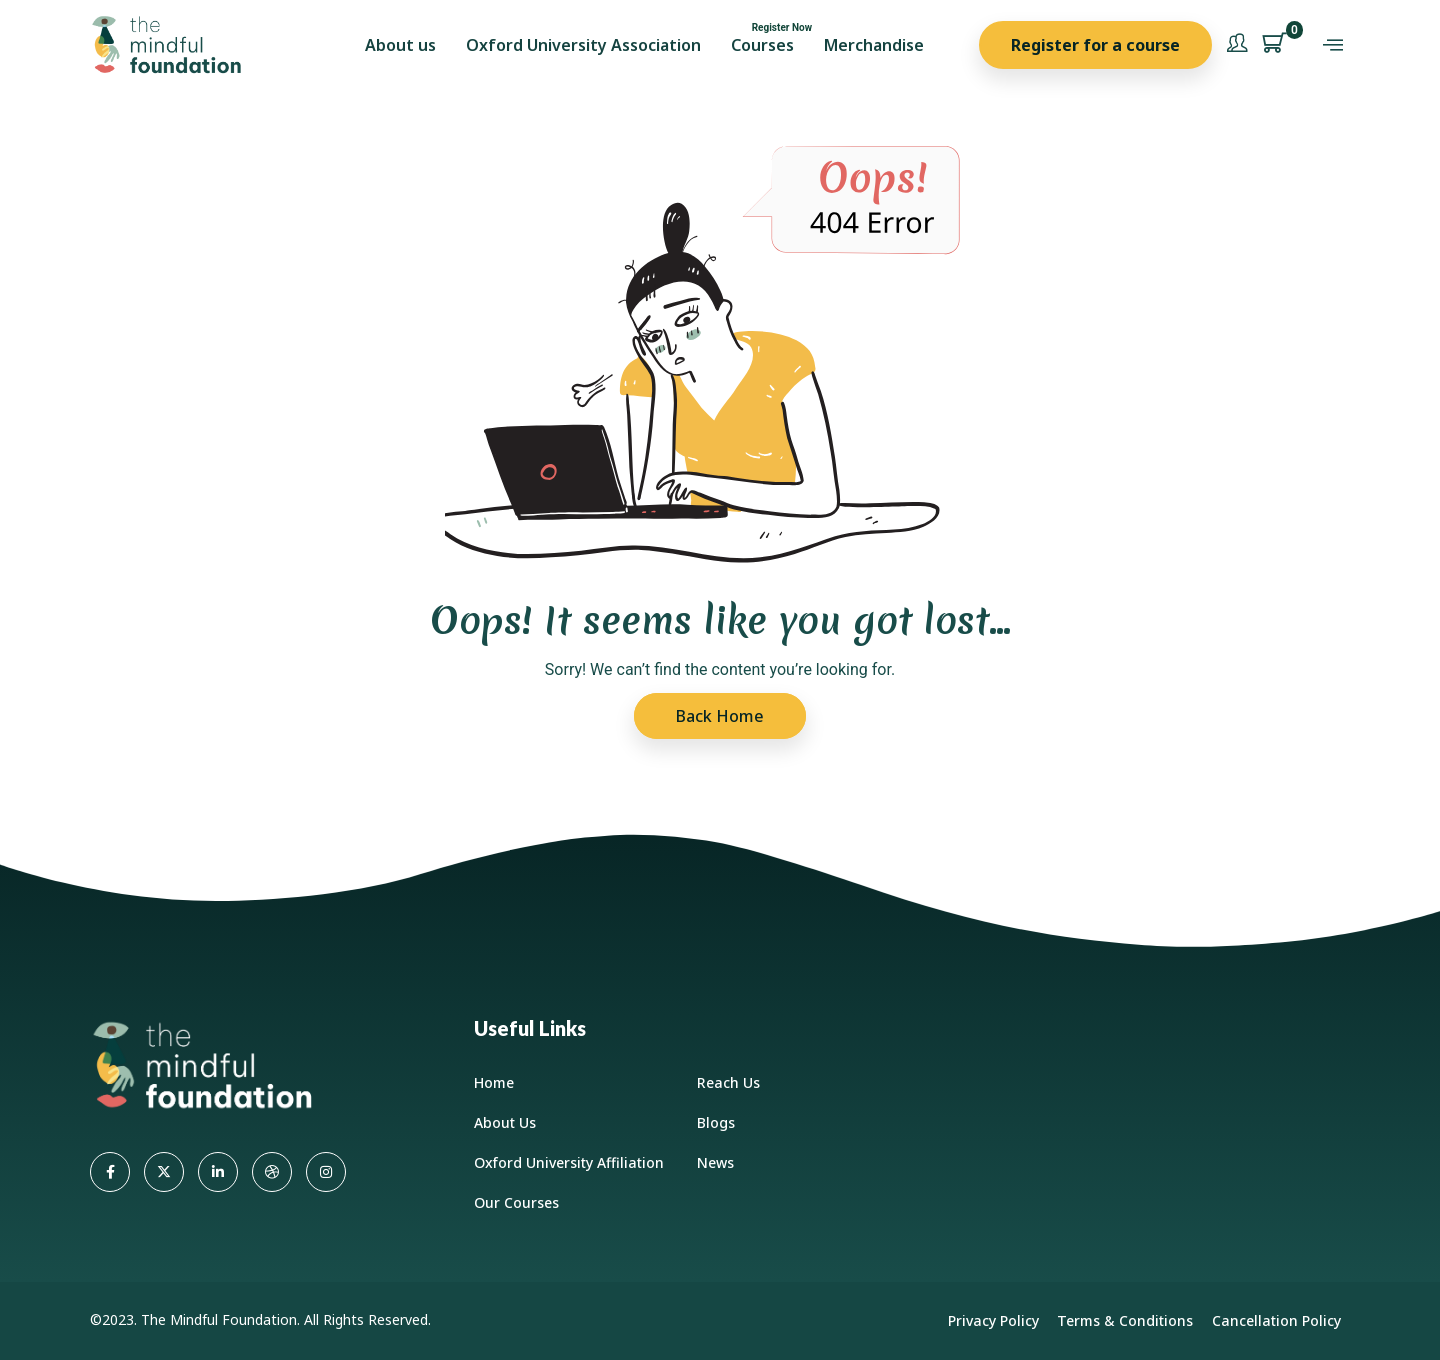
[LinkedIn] (218, 1172)
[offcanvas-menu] (1333, 45)
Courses (762, 45)
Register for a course (1095, 45)
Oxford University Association (583, 45)
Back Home (720, 716)
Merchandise (874, 45)
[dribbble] (272, 1172)
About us (400, 45)
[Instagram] (326, 1172)
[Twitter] (164, 1172)
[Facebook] (110, 1172)
